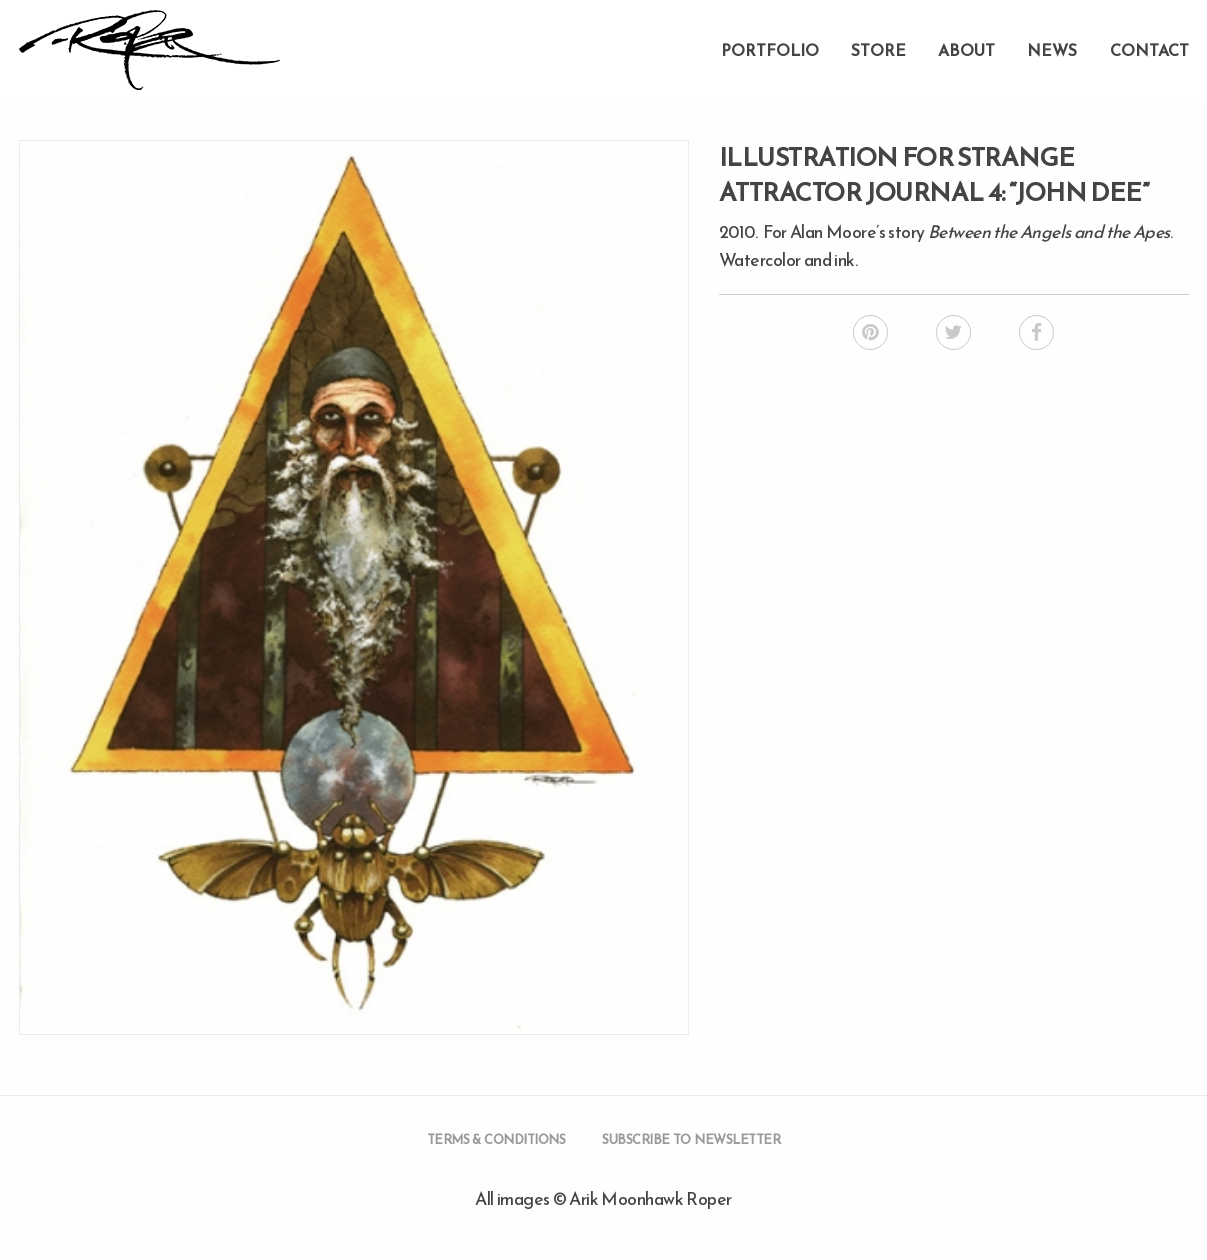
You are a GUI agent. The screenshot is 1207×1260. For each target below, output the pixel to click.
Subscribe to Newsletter (691, 1139)
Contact (1149, 50)
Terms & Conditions (496, 1139)
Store (878, 50)
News (1052, 50)
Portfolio (770, 50)
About (966, 50)
